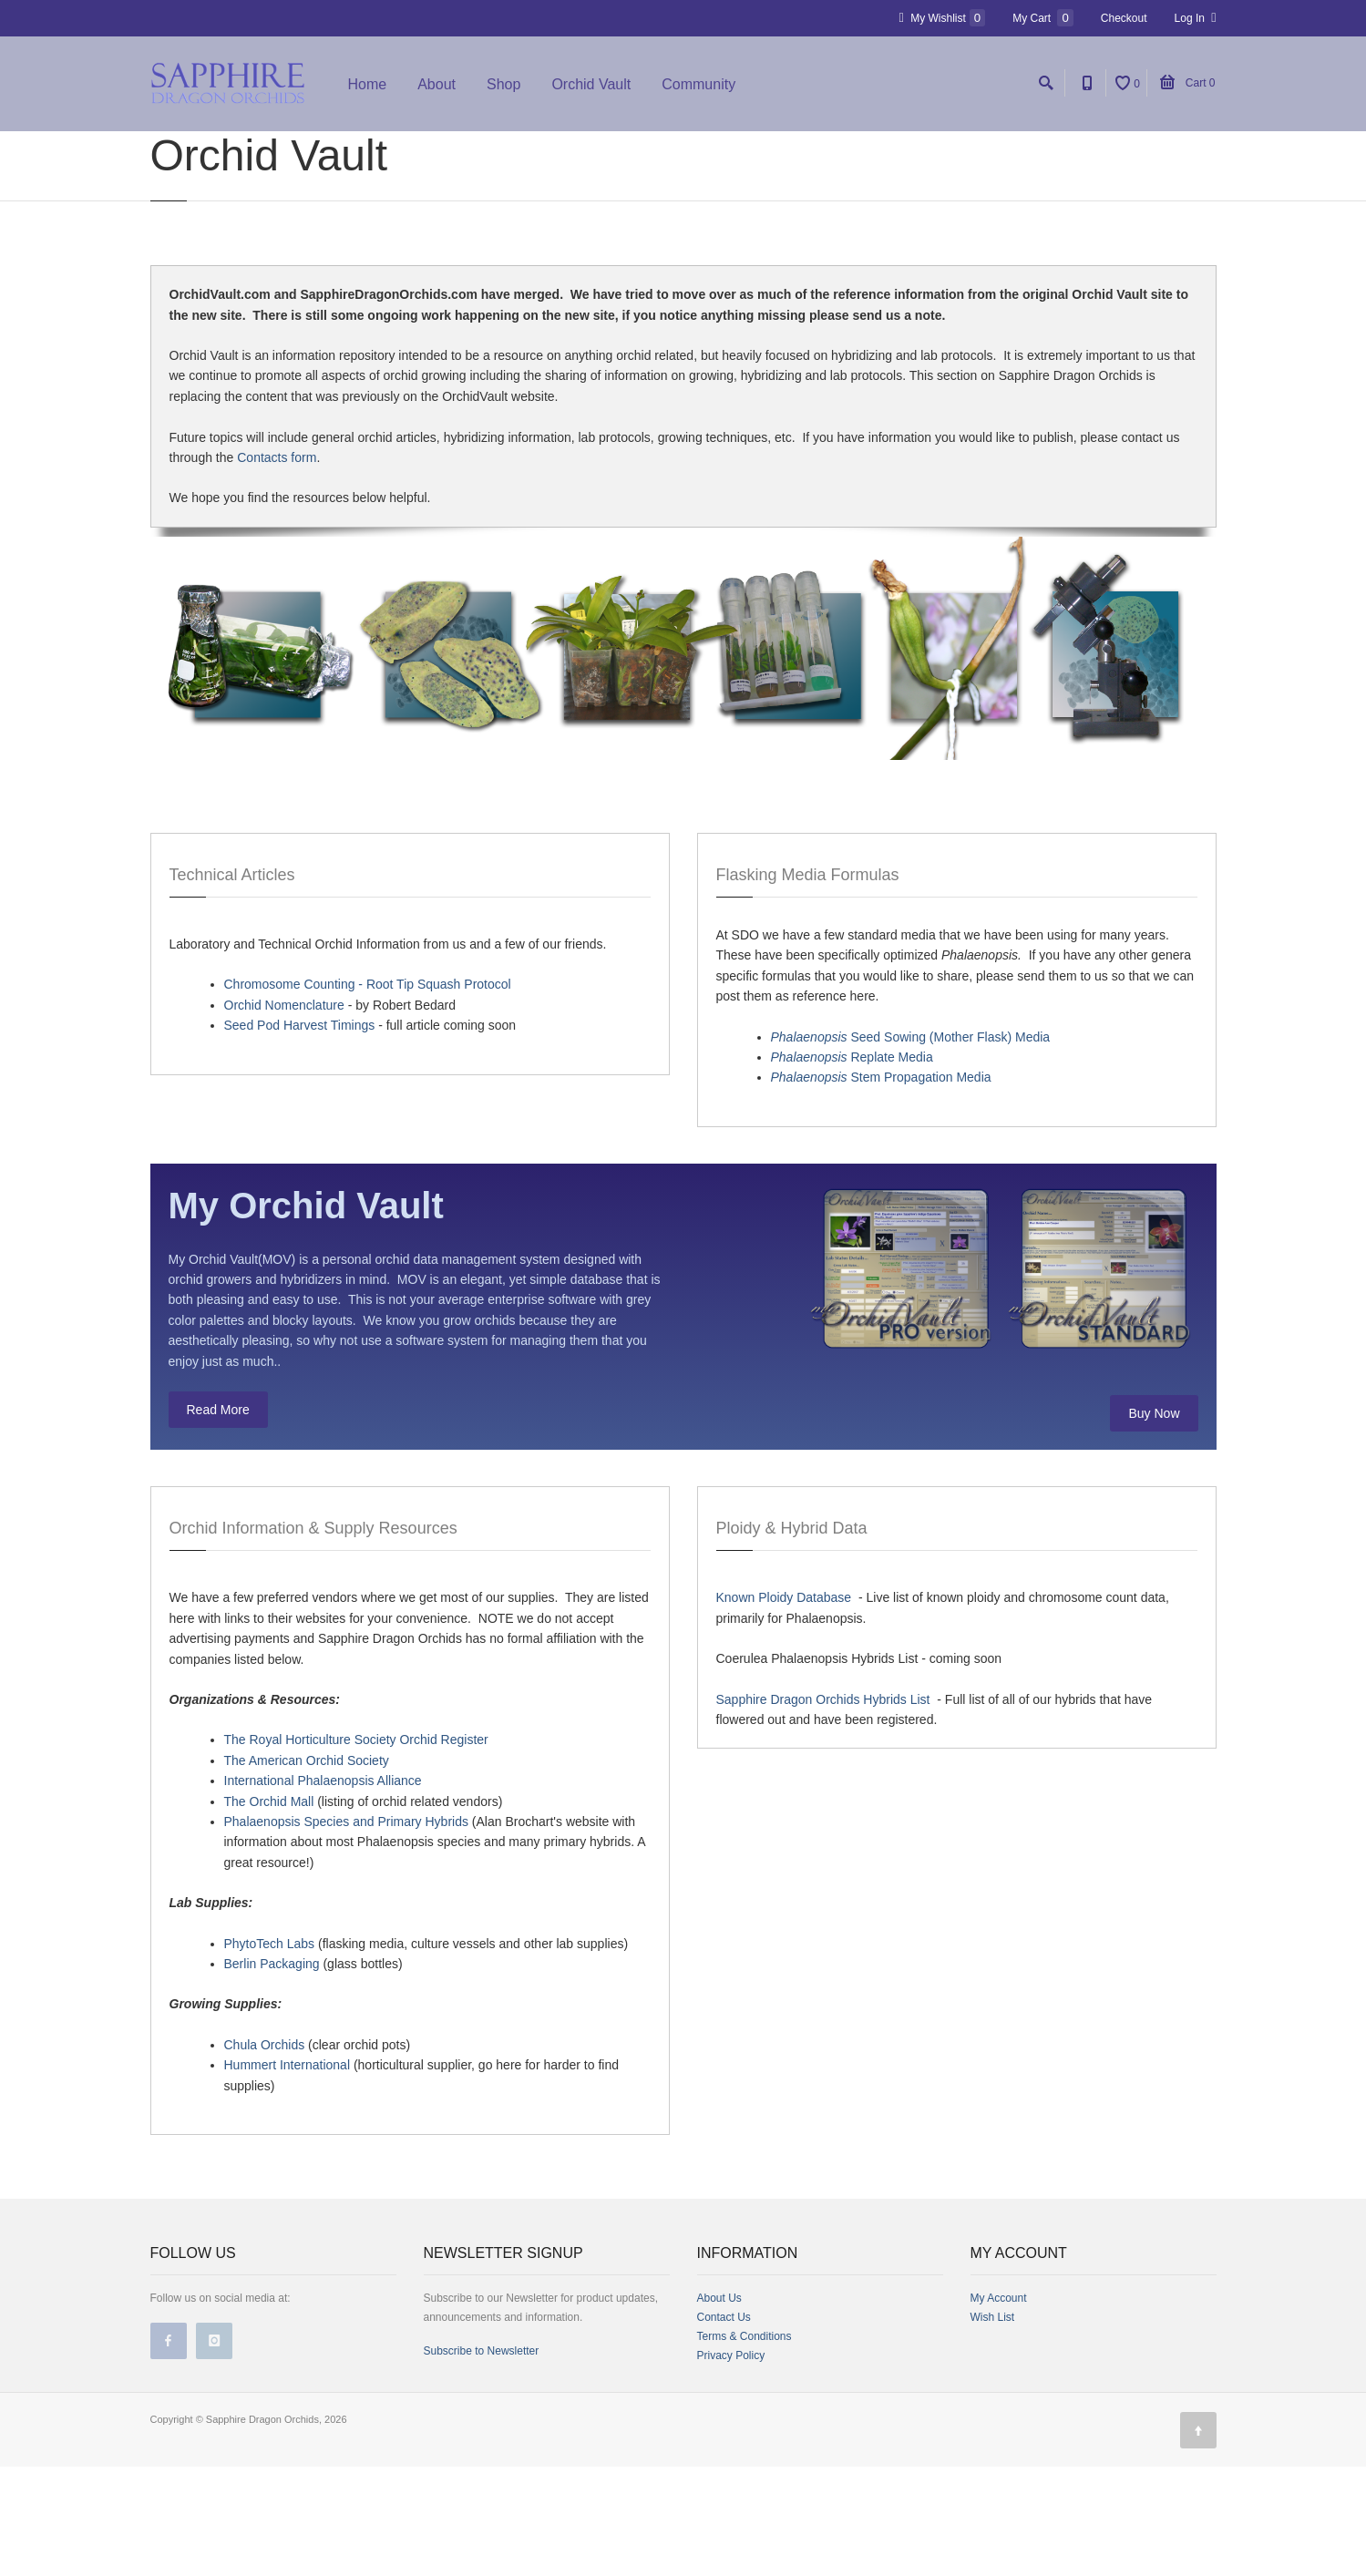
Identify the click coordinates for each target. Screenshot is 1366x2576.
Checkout (1124, 18)
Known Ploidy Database (784, 1707)
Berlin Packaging (272, 2073)
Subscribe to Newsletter (481, 2460)
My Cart (1042, 17)
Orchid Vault (591, 84)
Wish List (993, 2426)
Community (698, 84)
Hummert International (287, 2174)
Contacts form (276, 566)
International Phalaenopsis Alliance (323, 1890)
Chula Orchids (264, 2154)
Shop (503, 84)
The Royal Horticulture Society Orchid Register (356, 1849)
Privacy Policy (731, 2464)
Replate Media (852, 1166)
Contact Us (724, 2426)
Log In (1196, 18)
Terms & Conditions (744, 2445)
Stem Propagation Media (881, 1186)
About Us (719, 2407)
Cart (1187, 83)
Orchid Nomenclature (284, 1114)
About (436, 84)
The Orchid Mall (269, 1911)
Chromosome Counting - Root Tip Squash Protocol (367, 1093)
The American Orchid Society (306, 1870)
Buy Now (1153, 1522)
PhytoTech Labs (269, 2053)
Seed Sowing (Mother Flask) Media (911, 1146)
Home (367, 84)
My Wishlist (942, 17)
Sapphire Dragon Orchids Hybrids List (823, 1808)
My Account (999, 2407)
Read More (218, 1519)
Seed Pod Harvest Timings (299, 1134)
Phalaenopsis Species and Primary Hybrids (346, 1931)
